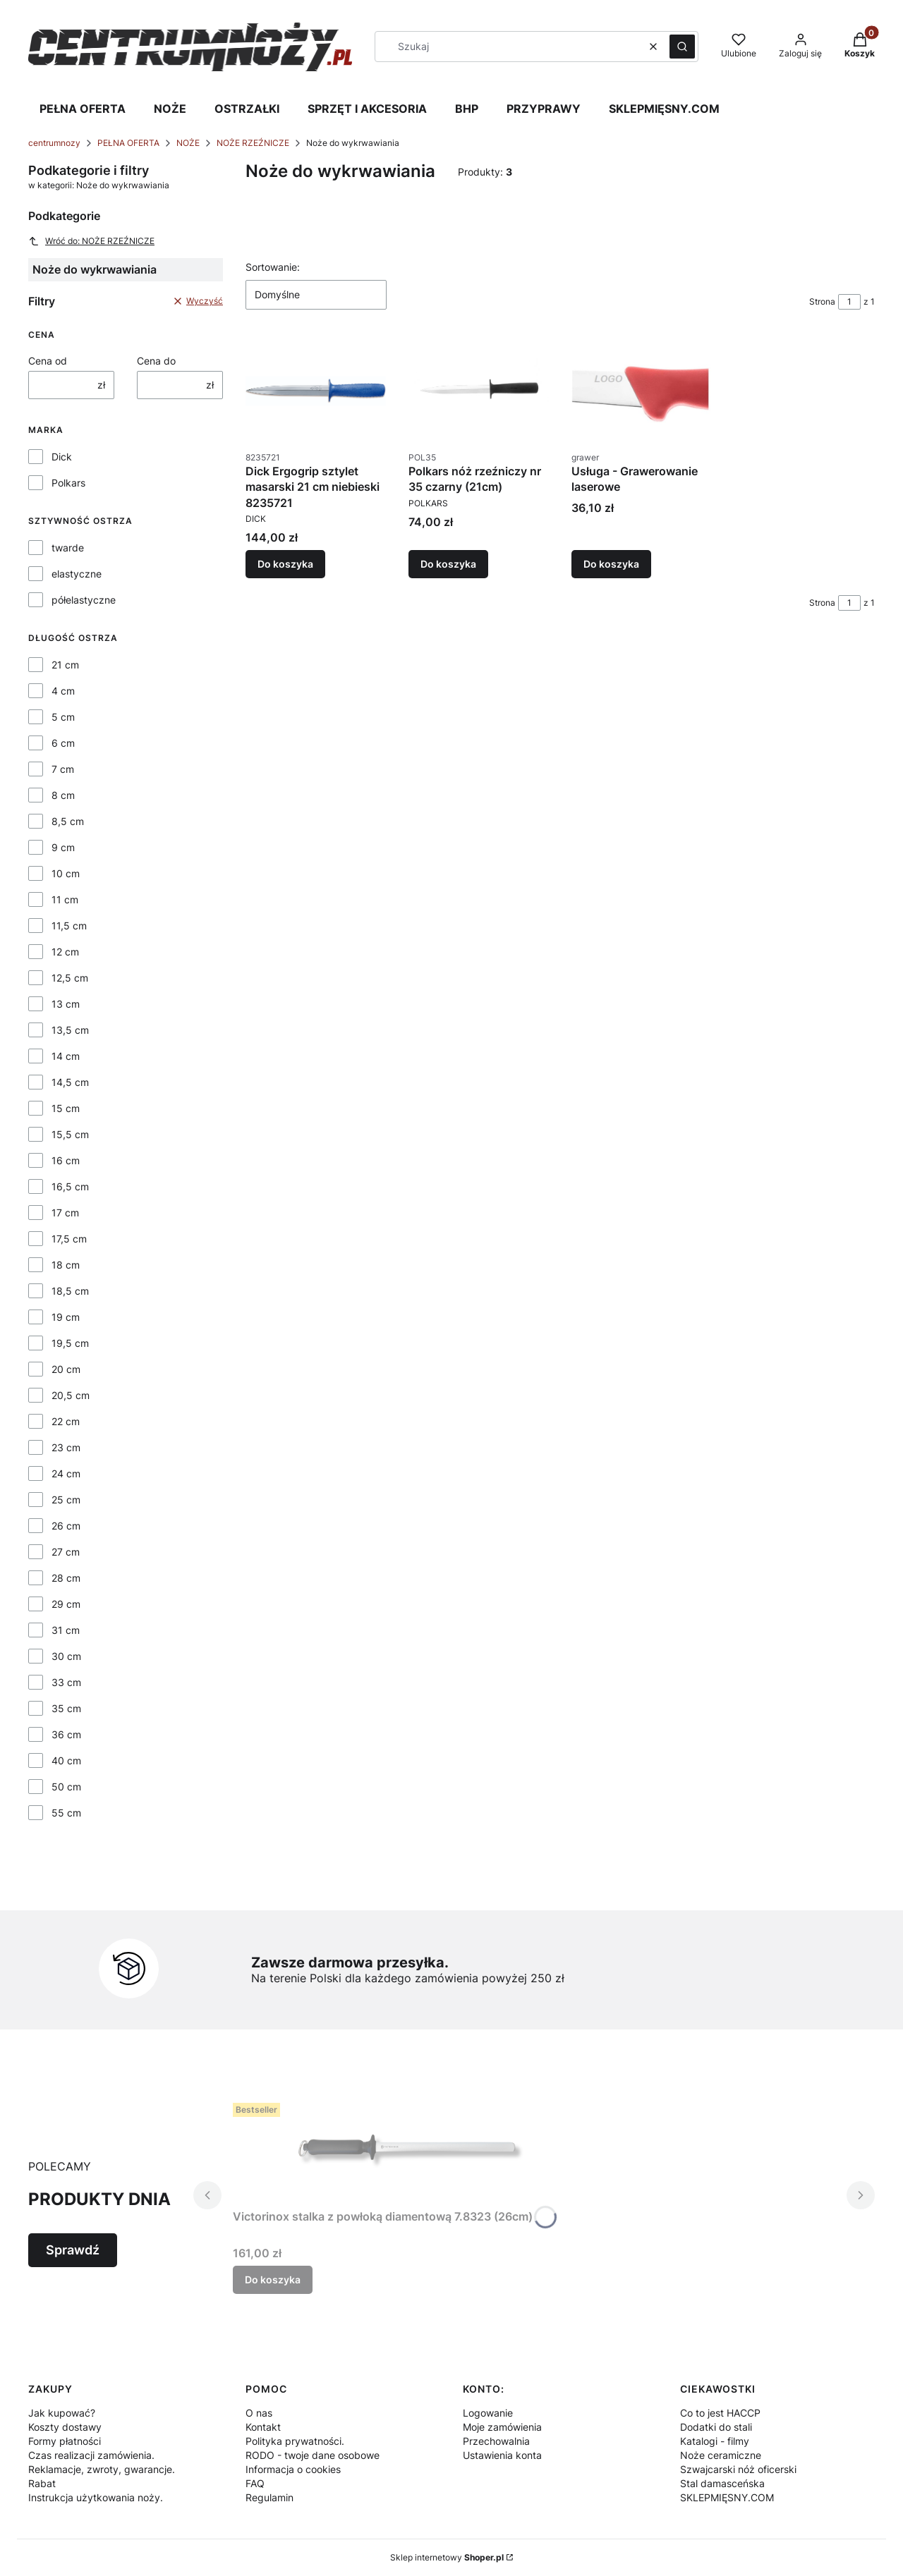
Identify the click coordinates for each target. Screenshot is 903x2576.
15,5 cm (70, 1134)
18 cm (65, 1265)
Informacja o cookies (293, 2469)
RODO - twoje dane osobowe (313, 2455)
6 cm (63, 743)
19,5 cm (70, 1343)
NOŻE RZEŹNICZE (253, 143)
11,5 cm (69, 926)
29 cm (65, 1604)
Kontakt (263, 2427)
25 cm (65, 1500)
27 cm (65, 1552)
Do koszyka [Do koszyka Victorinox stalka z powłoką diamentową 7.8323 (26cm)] (273, 2279)
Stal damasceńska (722, 2483)
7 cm (62, 769)
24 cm (65, 1473)
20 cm (65, 1369)
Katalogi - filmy (714, 2441)
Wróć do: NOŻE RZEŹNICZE (91, 241)
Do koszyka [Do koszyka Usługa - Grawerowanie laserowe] (611, 564)
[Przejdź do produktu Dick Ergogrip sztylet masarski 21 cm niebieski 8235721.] (316, 391)
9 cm (63, 847)
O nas (259, 2413)
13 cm (65, 1004)
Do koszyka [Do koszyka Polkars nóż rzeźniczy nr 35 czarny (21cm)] (448, 564)
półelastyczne (83, 600)
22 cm (65, 1421)
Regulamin (269, 2497)
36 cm (66, 1734)
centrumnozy (54, 143)
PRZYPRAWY (544, 109)
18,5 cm (70, 1291)
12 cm (65, 952)
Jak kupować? (61, 2413)
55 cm (66, 1813)
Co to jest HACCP (720, 2413)
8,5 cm (67, 821)
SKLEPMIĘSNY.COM (664, 109)
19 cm (65, 1317)
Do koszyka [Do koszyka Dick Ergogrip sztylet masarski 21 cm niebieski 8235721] (285, 564)
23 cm (65, 1447)
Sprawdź (72, 2249)
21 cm (65, 665)
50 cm (66, 1787)
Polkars (68, 483)
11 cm (64, 899)
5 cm (63, 717)
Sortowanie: (273, 267)
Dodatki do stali (716, 2427)
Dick (61, 457)
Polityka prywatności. (295, 2441)
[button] (682, 47)
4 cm (63, 691)
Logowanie (488, 2413)
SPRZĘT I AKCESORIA (367, 109)
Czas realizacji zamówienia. (91, 2455)
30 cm (66, 1656)
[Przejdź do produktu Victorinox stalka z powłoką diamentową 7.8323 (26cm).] (409, 2150)
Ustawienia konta (502, 2455)
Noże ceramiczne (720, 2455)
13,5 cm (70, 1030)
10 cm (65, 873)
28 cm (65, 1578)
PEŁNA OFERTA (83, 109)
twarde (67, 548)
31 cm (65, 1630)
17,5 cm (69, 1239)
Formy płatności (64, 2441)
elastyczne (76, 574)
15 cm (65, 1108)
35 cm (66, 1708)
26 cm (65, 1526)
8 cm (63, 795)
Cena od (47, 361)
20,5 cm (70, 1395)
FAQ (255, 2483)
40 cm (66, 1760)
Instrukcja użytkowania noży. (95, 2497)
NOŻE (170, 109)
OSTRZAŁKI (246, 109)
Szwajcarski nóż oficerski (738, 2469)
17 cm (65, 1213)
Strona (822, 301)
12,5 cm (69, 978)
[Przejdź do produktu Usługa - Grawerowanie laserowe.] (641, 391)
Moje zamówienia (502, 2427)
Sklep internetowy (447, 2557)
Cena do (156, 361)
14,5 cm (70, 1082)
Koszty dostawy (65, 2427)
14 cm (65, 1056)
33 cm (66, 1682)
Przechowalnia (496, 2441)
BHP (466, 109)
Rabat (42, 2483)
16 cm (65, 1160)
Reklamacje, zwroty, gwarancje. (101, 2469)
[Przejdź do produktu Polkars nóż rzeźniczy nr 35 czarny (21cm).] (478, 391)
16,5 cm (70, 1186)
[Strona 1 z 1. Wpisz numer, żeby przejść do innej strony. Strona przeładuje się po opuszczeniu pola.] (849, 302)
